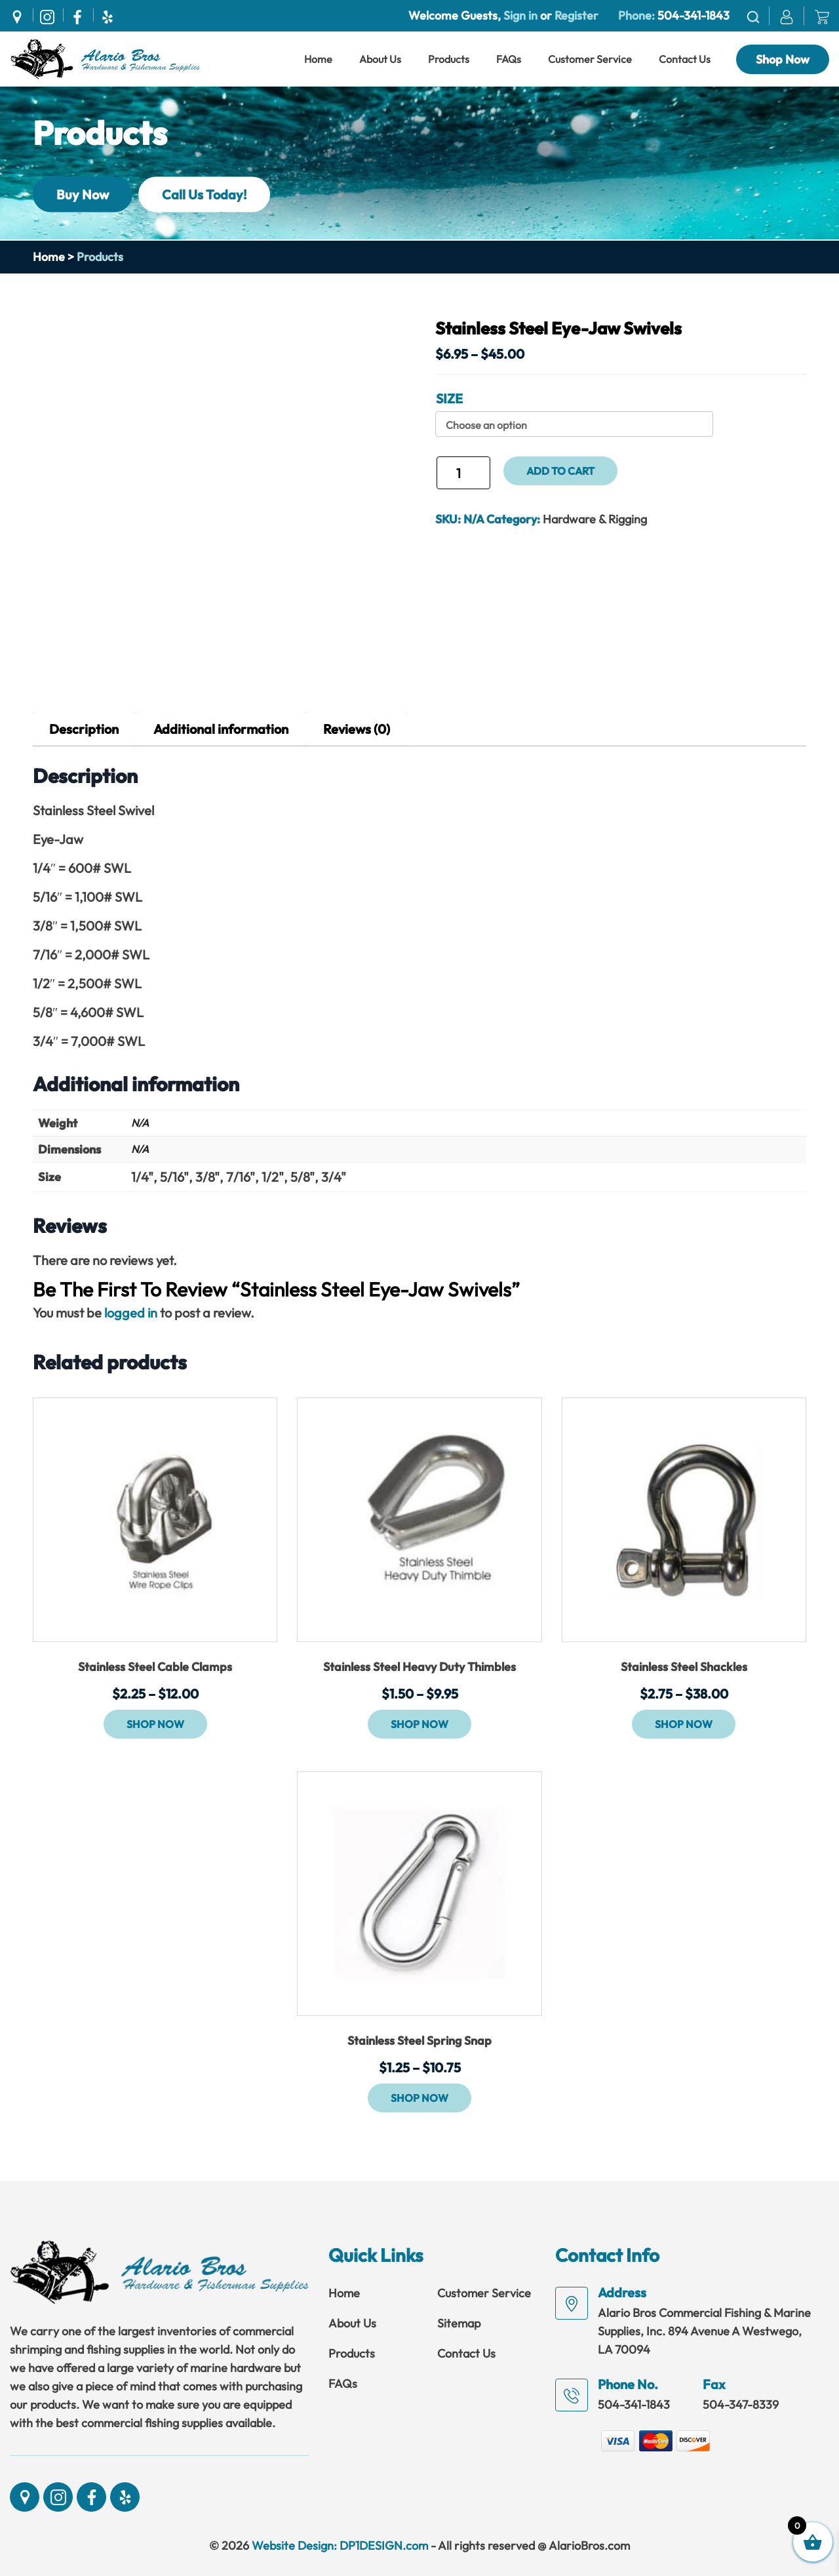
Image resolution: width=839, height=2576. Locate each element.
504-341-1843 (693, 15)
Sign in (520, 15)
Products (448, 59)
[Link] (105, 57)
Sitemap (458, 2323)
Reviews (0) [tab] (356, 729)
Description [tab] (84, 729)
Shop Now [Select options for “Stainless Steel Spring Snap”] (419, 2097)
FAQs (508, 59)
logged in (130, 1312)
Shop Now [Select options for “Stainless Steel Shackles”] (683, 1724)
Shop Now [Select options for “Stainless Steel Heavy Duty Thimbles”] (419, 1724)
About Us (380, 59)
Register (575, 15)
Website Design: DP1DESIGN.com (340, 2545)
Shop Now (783, 59)
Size (449, 398)
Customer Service (590, 59)
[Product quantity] (463, 472)
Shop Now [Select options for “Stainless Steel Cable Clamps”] (155, 1724)
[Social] (20, 15)
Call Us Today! (204, 194)
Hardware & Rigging (595, 519)
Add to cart (560, 470)
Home (318, 59)
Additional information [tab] (220, 729)
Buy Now (82, 194)
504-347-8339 (741, 2404)
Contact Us (685, 59)
